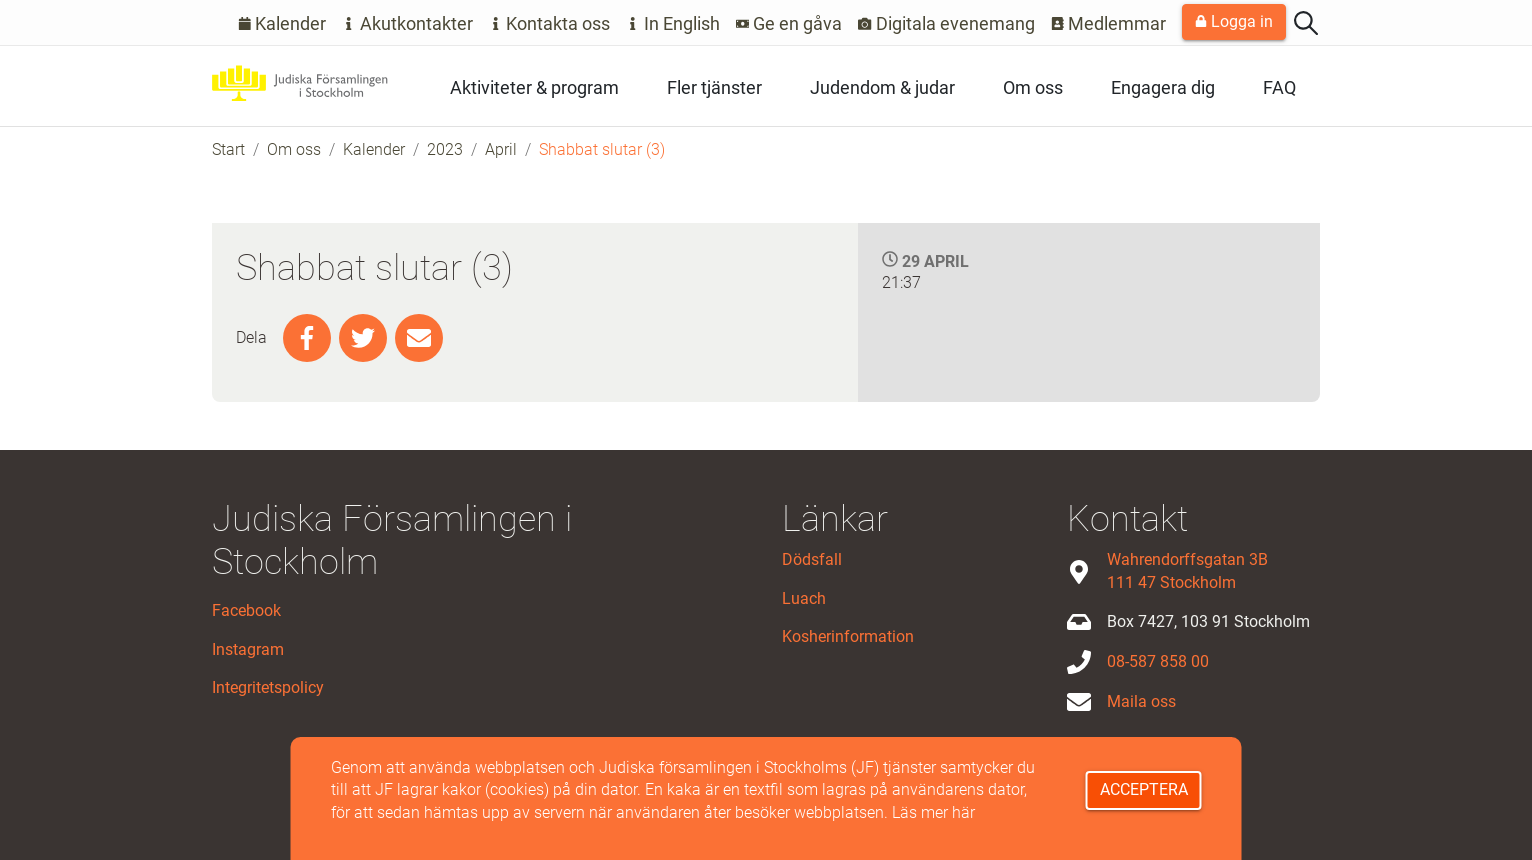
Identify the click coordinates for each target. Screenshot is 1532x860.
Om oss (1033, 87)
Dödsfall (812, 559)
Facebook (246, 610)
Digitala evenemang (946, 23)
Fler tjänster (714, 87)
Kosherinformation (848, 636)
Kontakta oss (550, 23)
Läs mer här (933, 812)
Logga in (1234, 21)
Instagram (248, 649)
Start (228, 149)
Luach (804, 598)
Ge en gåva (789, 23)
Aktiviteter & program (534, 87)
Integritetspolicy (268, 687)
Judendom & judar (882, 87)
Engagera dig (1163, 87)
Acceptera (1144, 789)
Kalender (282, 23)
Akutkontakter (407, 23)
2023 (445, 149)
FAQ (1279, 87)
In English (673, 23)
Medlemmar (1109, 23)
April (501, 149)
